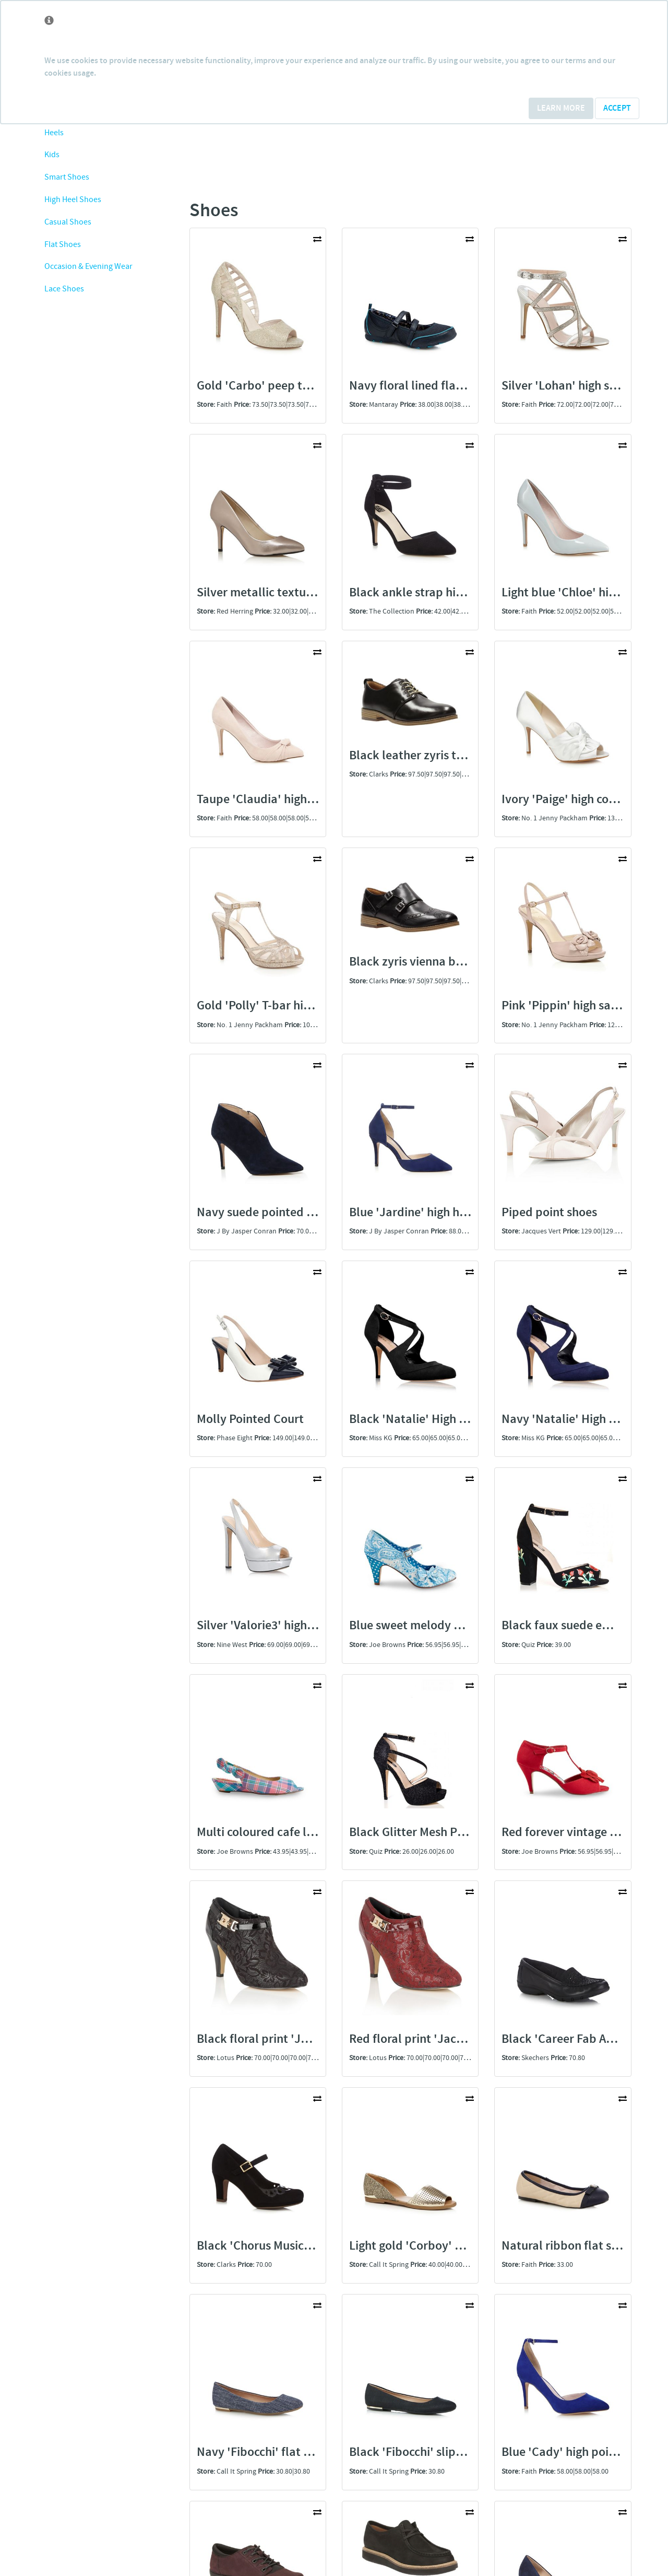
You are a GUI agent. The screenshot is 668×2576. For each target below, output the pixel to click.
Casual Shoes (67, 222)
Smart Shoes (66, 177)
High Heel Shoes (72, 199)
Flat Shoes (62, 244)
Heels (54, 132)
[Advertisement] (105, 509)
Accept (617, 108)
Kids (51, 154)
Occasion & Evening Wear (88, 266)
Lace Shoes (64, 289)
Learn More (561, 108)
